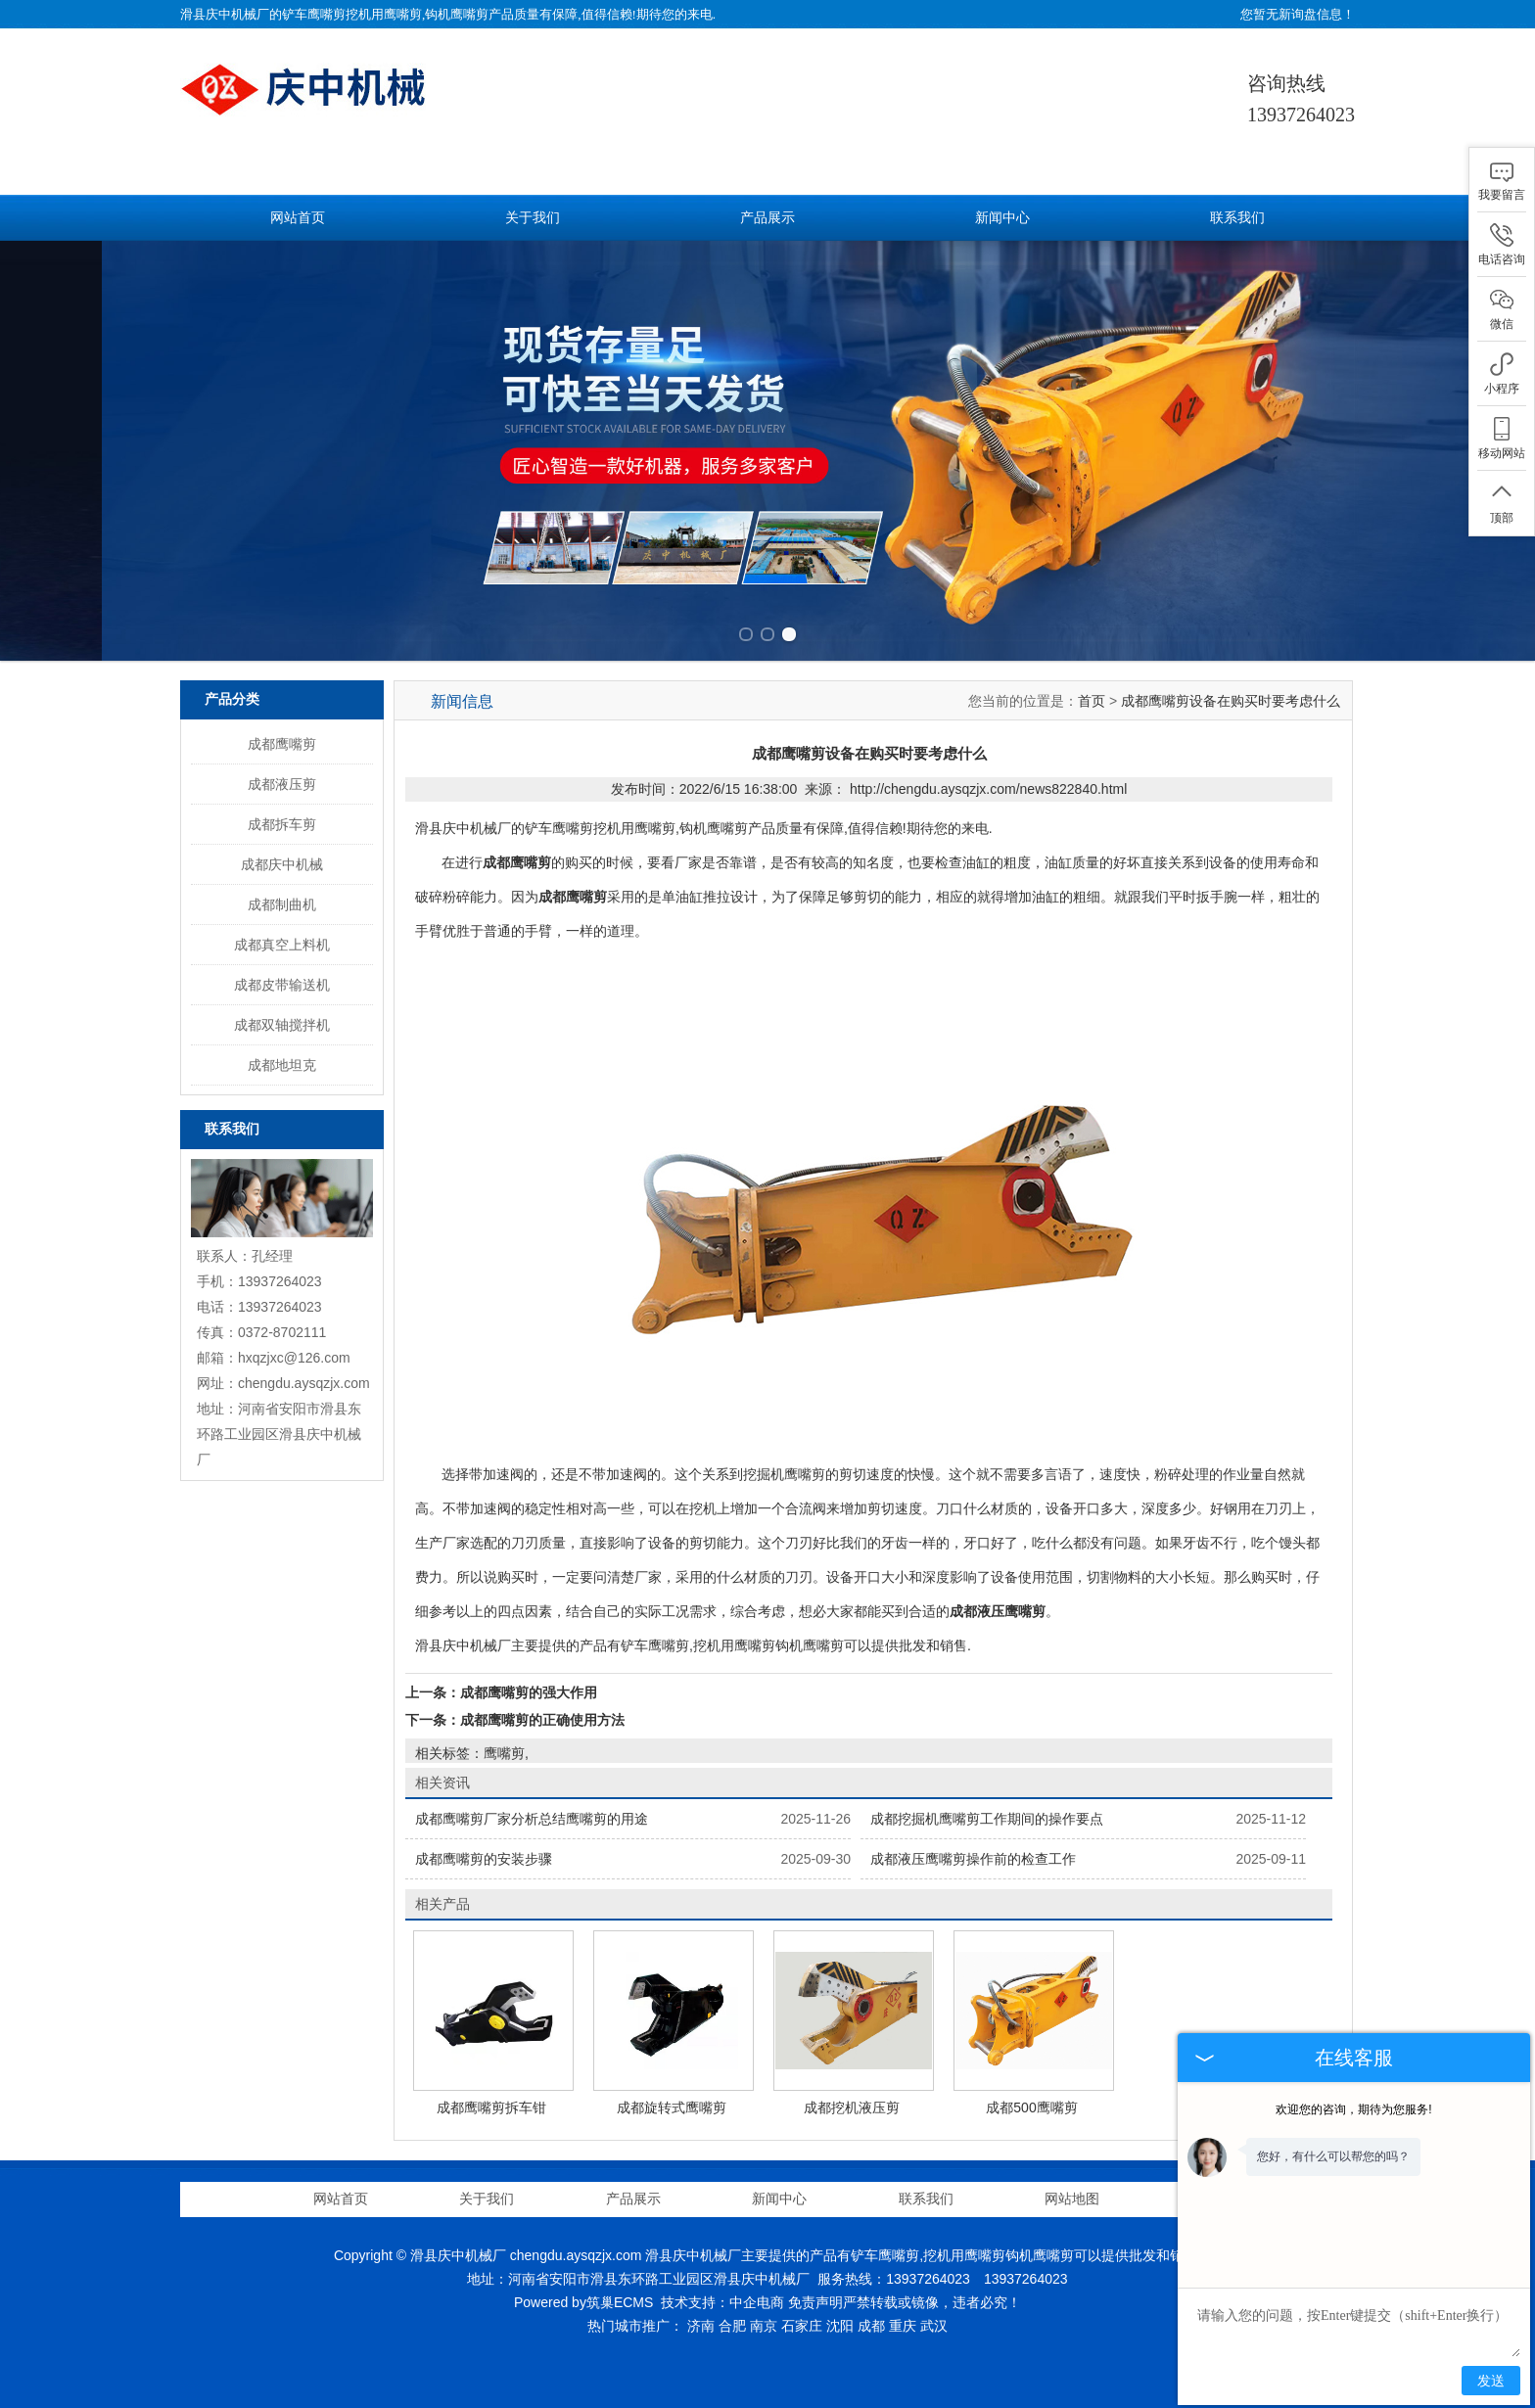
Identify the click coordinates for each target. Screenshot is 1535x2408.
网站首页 (297, 217)
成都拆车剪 (282, 824)
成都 (871, 2326)
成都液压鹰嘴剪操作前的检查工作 (973, 1859)
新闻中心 (1002, 217)
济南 (701, 2326)
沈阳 (840, 2326)
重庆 (902, 2326)
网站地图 (1072, 2199)
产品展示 (767, 217)
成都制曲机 (282, 904)
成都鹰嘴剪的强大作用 (528, 1692)
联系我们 (1237, 217)
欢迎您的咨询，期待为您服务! (1353, 2109)
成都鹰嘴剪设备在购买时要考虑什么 (1230, 701)
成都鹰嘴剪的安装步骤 (483, 1859)
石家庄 (801, 2326)
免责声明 (815, 2302)
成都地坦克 (282, 1065)
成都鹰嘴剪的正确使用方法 (542, 1720)
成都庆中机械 (282, 864)
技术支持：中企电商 (722, 2302)
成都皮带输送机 (282, 985)
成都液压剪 (282, 784)
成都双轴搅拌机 (282, 1025)
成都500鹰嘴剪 (1031, 2107)
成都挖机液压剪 (852, 2107)
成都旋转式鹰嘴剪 (671, 2107)
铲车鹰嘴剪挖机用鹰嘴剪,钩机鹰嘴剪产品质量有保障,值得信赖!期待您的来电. (499, 14)
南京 (763, 2326)
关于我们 (532, 217)
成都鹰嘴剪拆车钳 (491, 2107)
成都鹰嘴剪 (282, 744)
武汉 (934, 2326)
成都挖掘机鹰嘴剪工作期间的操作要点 (986, 1819)
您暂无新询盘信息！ (1297, 14)
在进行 (449, 862)
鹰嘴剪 (504, 1753)
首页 (1091, 701)
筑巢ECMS (619, 2302)
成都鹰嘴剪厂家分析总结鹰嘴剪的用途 (531, 1819)
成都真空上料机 (282, 944)
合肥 (732, 2326)
